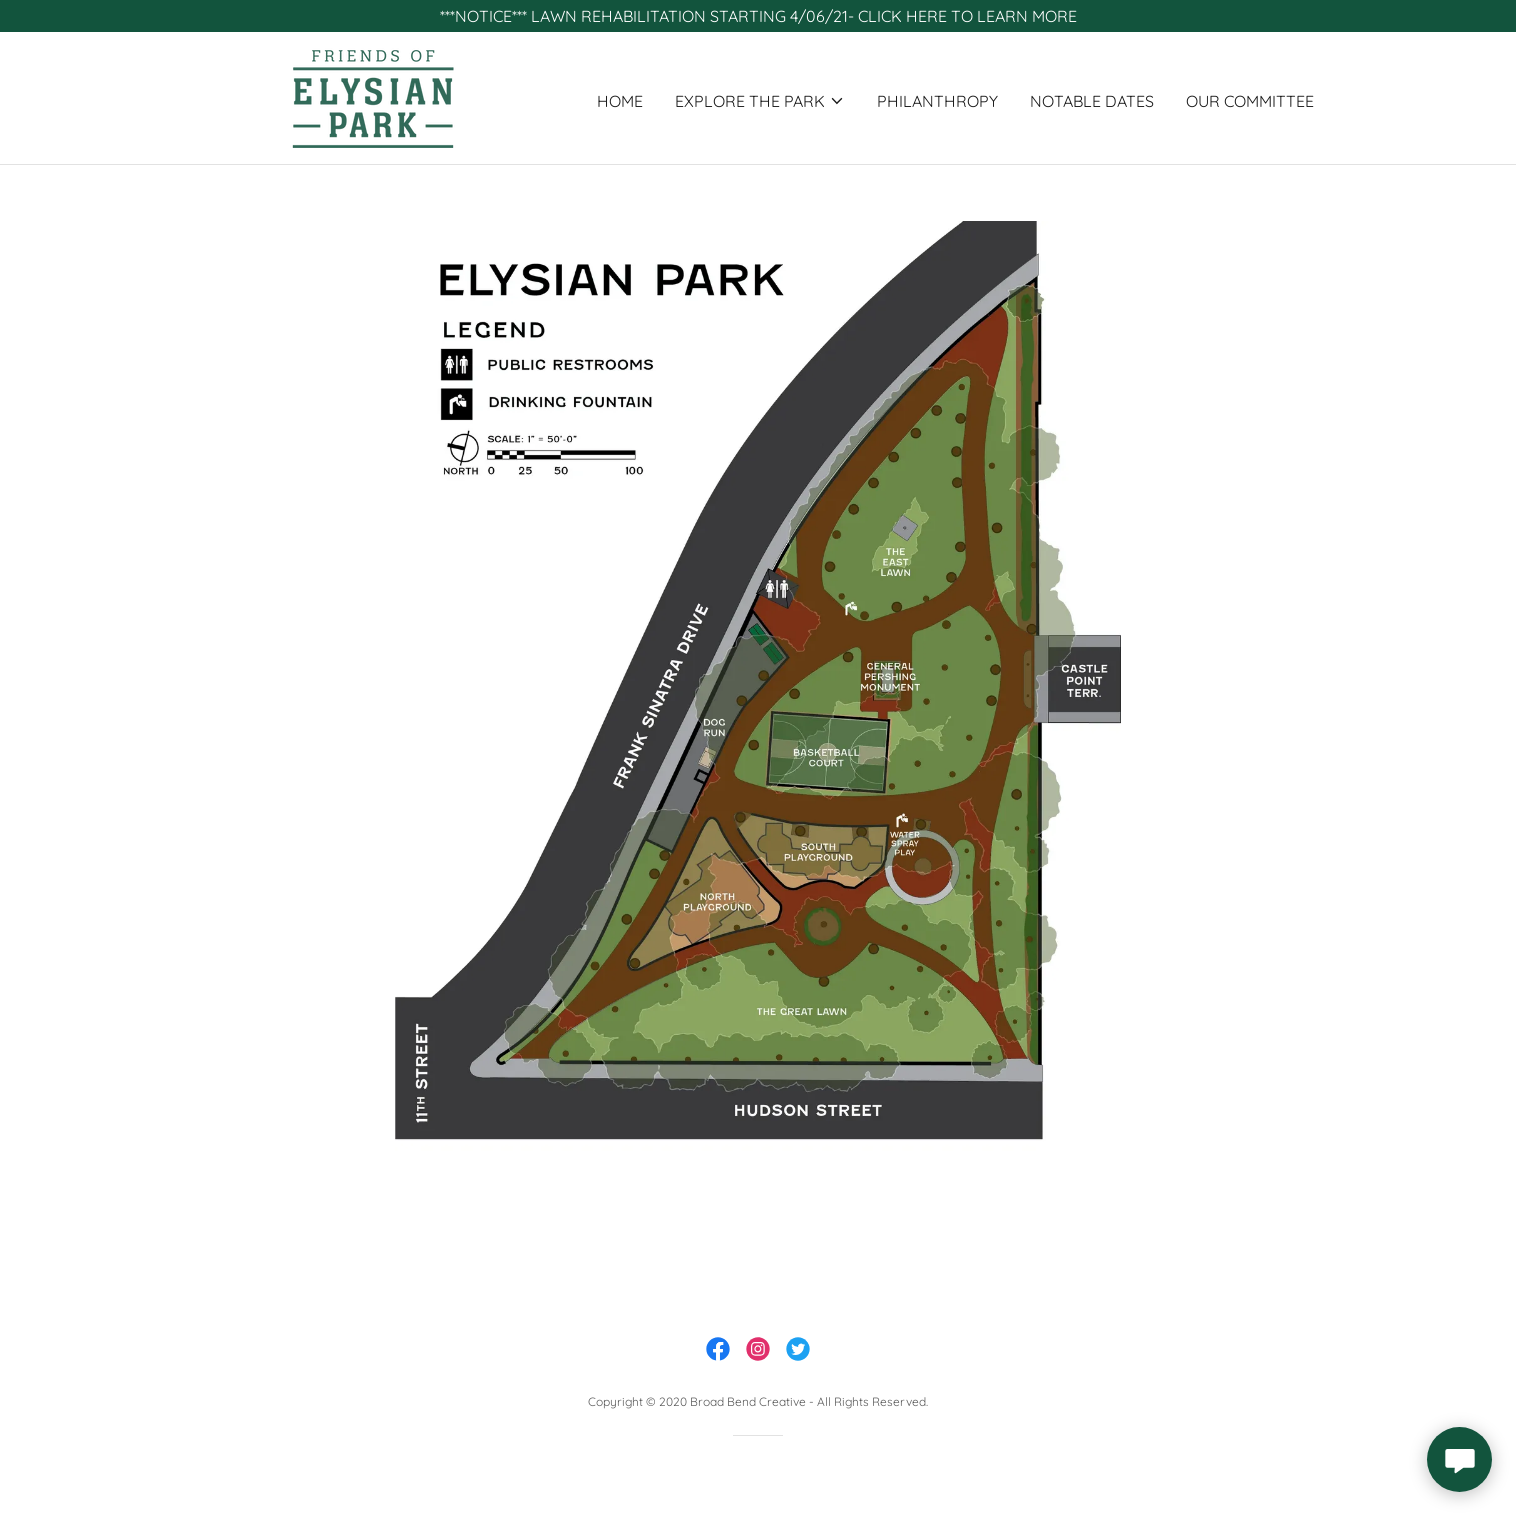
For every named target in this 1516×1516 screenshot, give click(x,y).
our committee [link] (1250, 101)
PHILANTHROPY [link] (937, 101)
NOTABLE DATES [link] (1092, 101)
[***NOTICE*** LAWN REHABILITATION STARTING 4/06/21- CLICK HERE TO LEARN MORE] (758, 16)
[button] (760, 101)
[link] (373, 96)
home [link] (620, 101)
